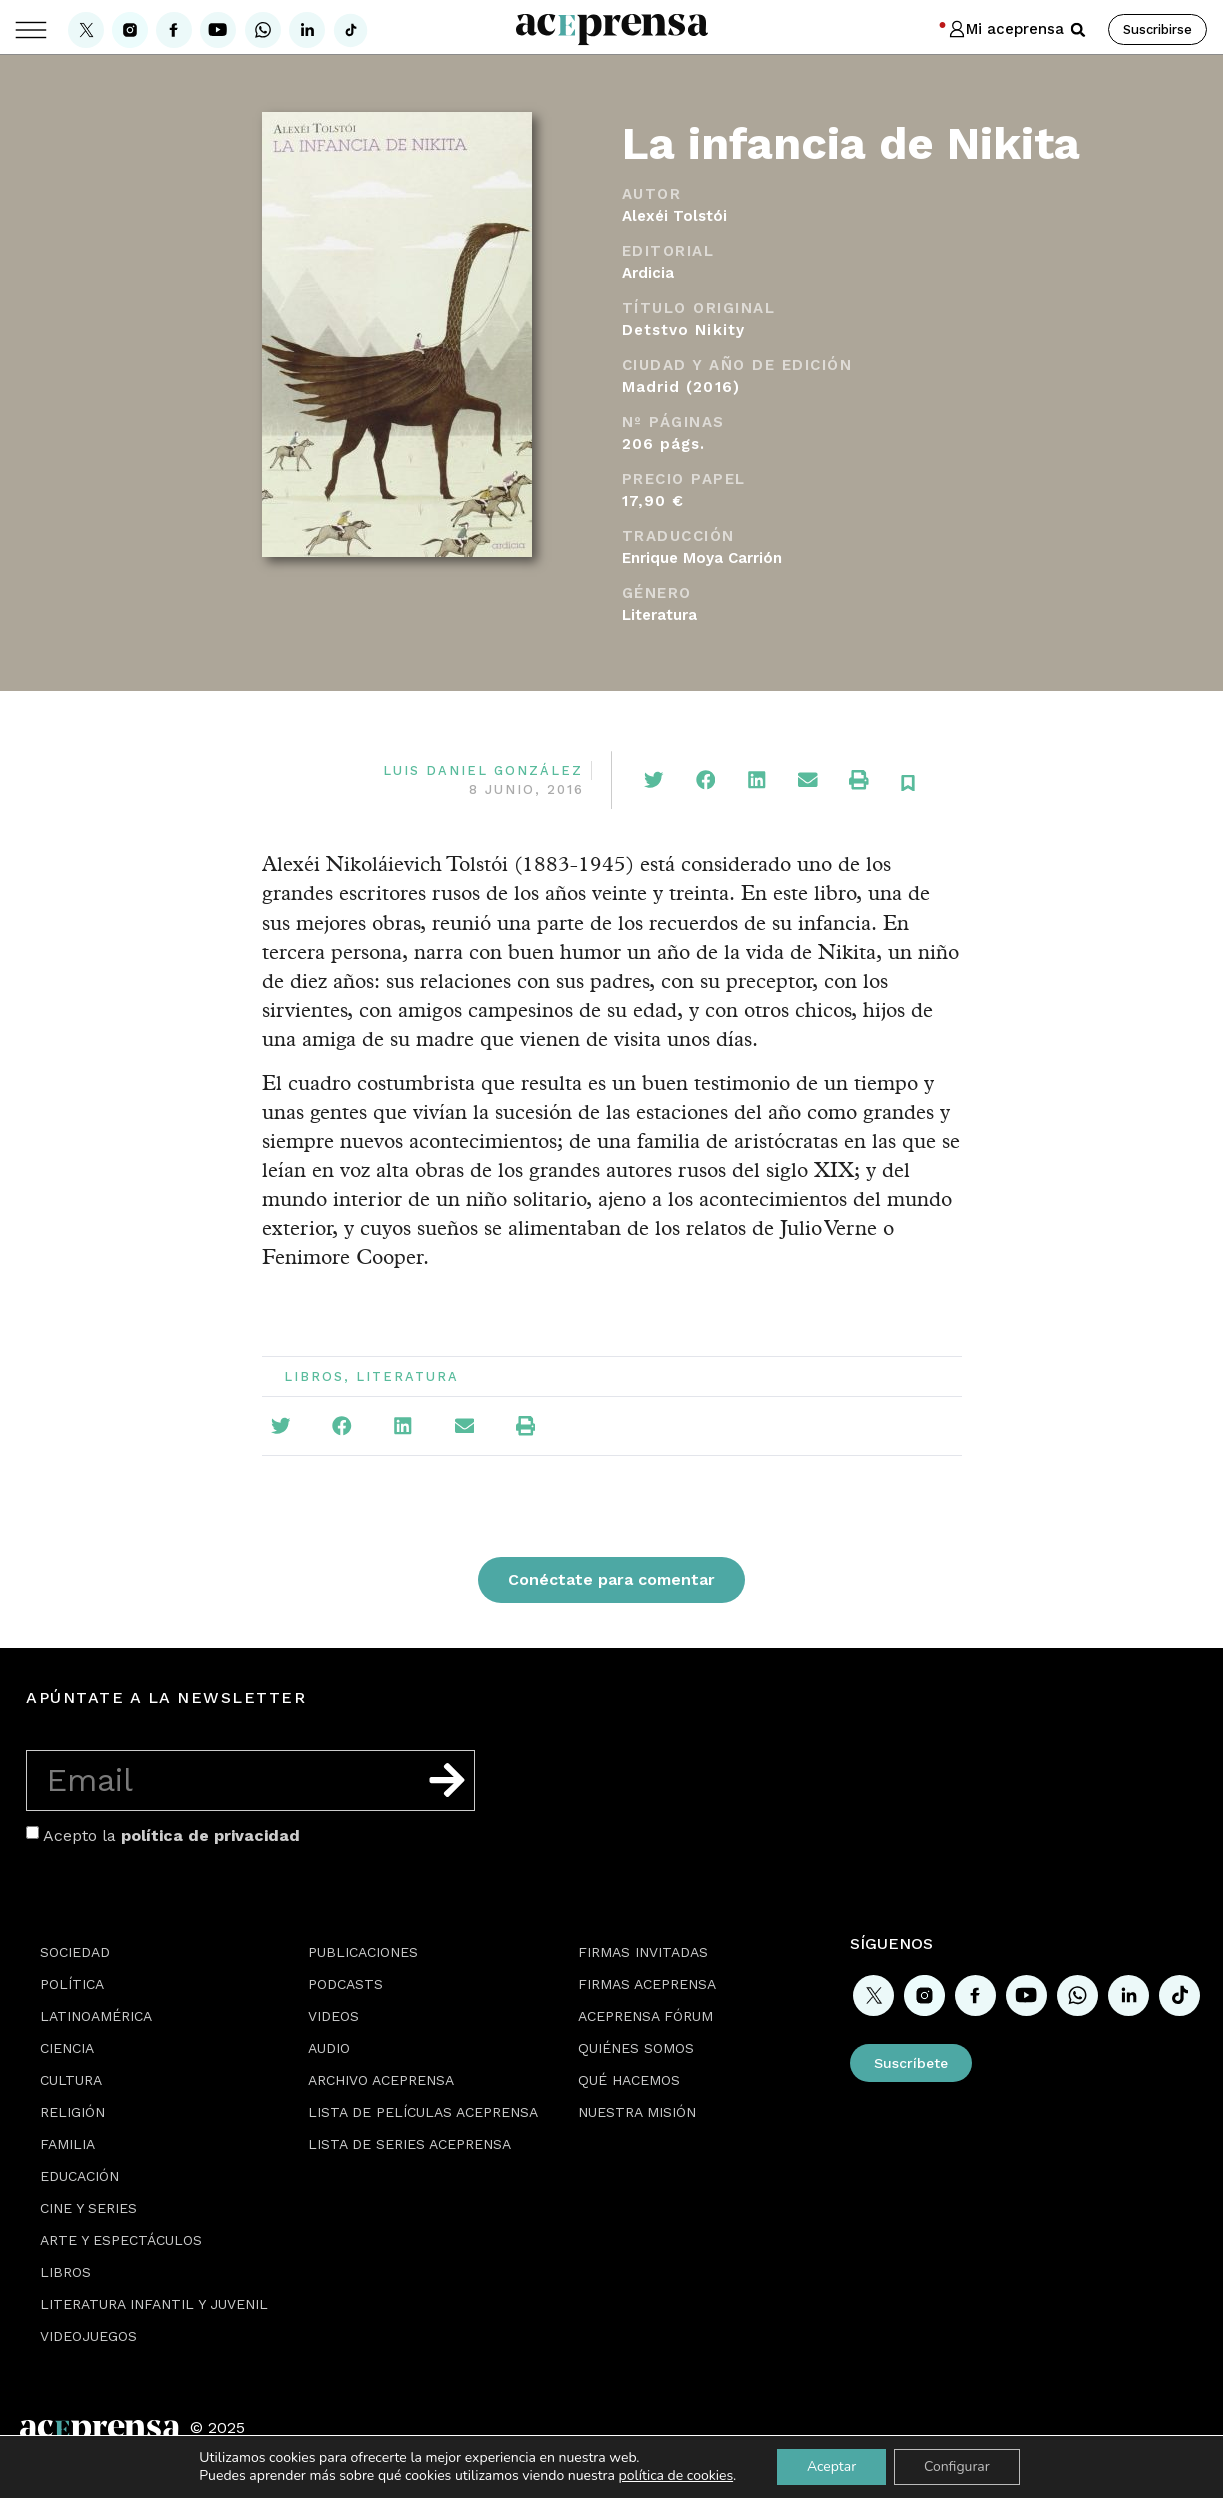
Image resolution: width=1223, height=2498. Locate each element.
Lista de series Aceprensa (409, 2144)
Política (72, 1984)
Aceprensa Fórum (645, 2016)
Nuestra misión (637, 2112)
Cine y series (88, 2208)
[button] (1078, 30)
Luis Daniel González (483, 770)
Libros (314, 1376)
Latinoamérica (96, 2016)
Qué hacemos (629, 2080)
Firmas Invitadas (643, 1952)
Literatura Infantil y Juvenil (154, 2304)
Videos (333, 2016)
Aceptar (831, 2466)
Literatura (659, 615)
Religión (72, 2112)
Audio (329, 2048)
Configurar (957, 2466)
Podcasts (345, 1984)
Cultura (71, 2080)
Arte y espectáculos (121, 2240)
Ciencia (67, 2048)
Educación (79, 2176)
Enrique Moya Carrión (702, 558)
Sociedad (75, 1952)
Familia (67, 2144)
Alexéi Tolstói (674, 216)
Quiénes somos (636, 2048)
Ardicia (648, 273)
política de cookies (675, 2475)
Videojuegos (88, 2336)
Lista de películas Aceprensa (423, 2112)
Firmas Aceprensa (647, 1984)
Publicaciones (363, 1952)
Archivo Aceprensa (381, 2080)
